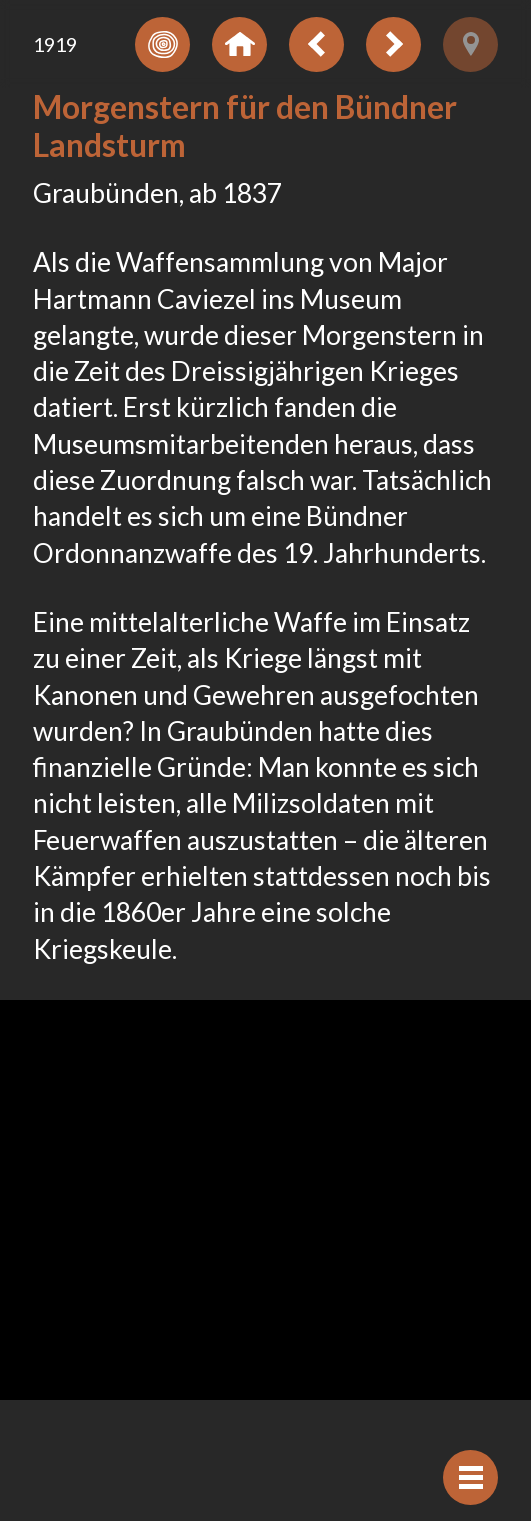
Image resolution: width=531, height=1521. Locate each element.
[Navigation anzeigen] (470, 1477)
